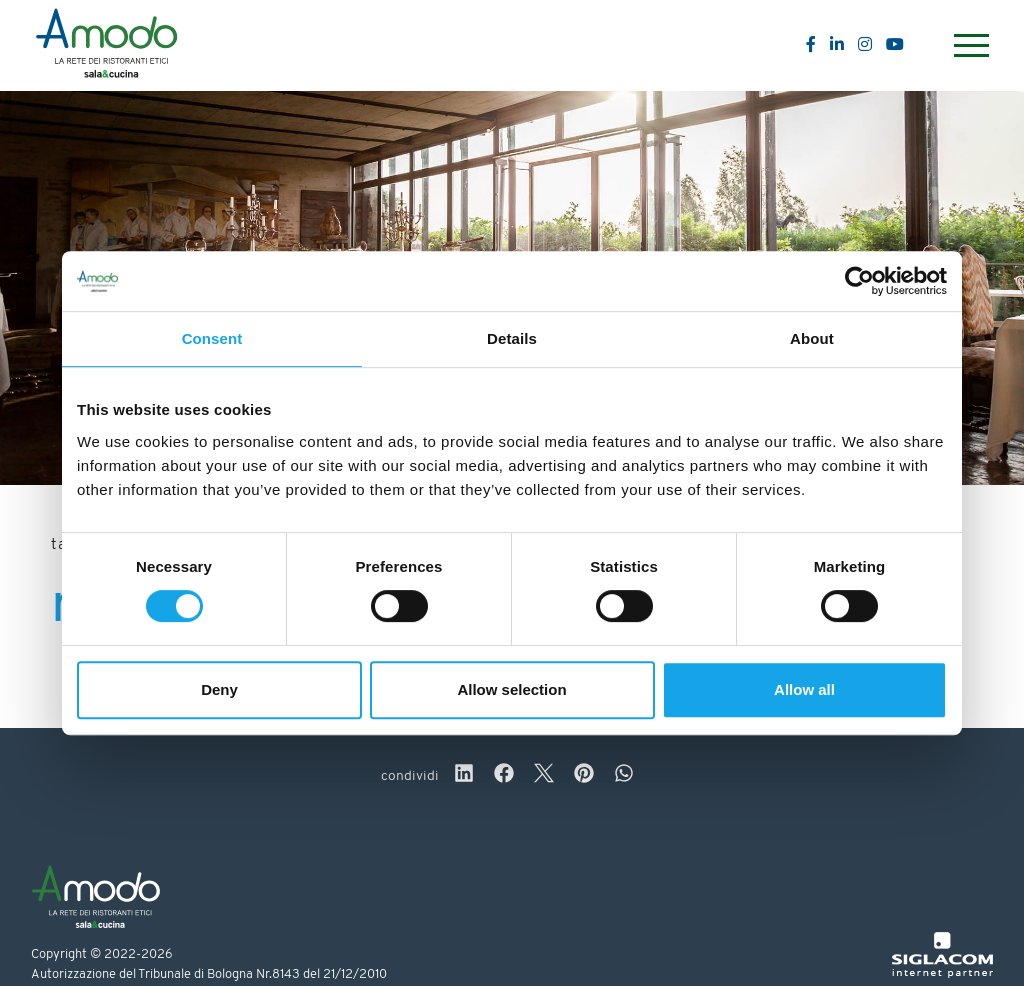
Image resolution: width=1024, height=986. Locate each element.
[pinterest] (584, 776)
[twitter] (544, 776)
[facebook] (504, 776)
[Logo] (106, 46)
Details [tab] (512, 338)
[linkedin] (464, 776)
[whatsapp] (624, 776)
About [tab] (812, 338)
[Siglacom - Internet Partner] (942, 974)
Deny (219, 689)
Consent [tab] (212, 338)
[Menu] (969, 45)
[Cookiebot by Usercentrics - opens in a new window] (859, 281)
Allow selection (511, 689)
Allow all (804, 689)
